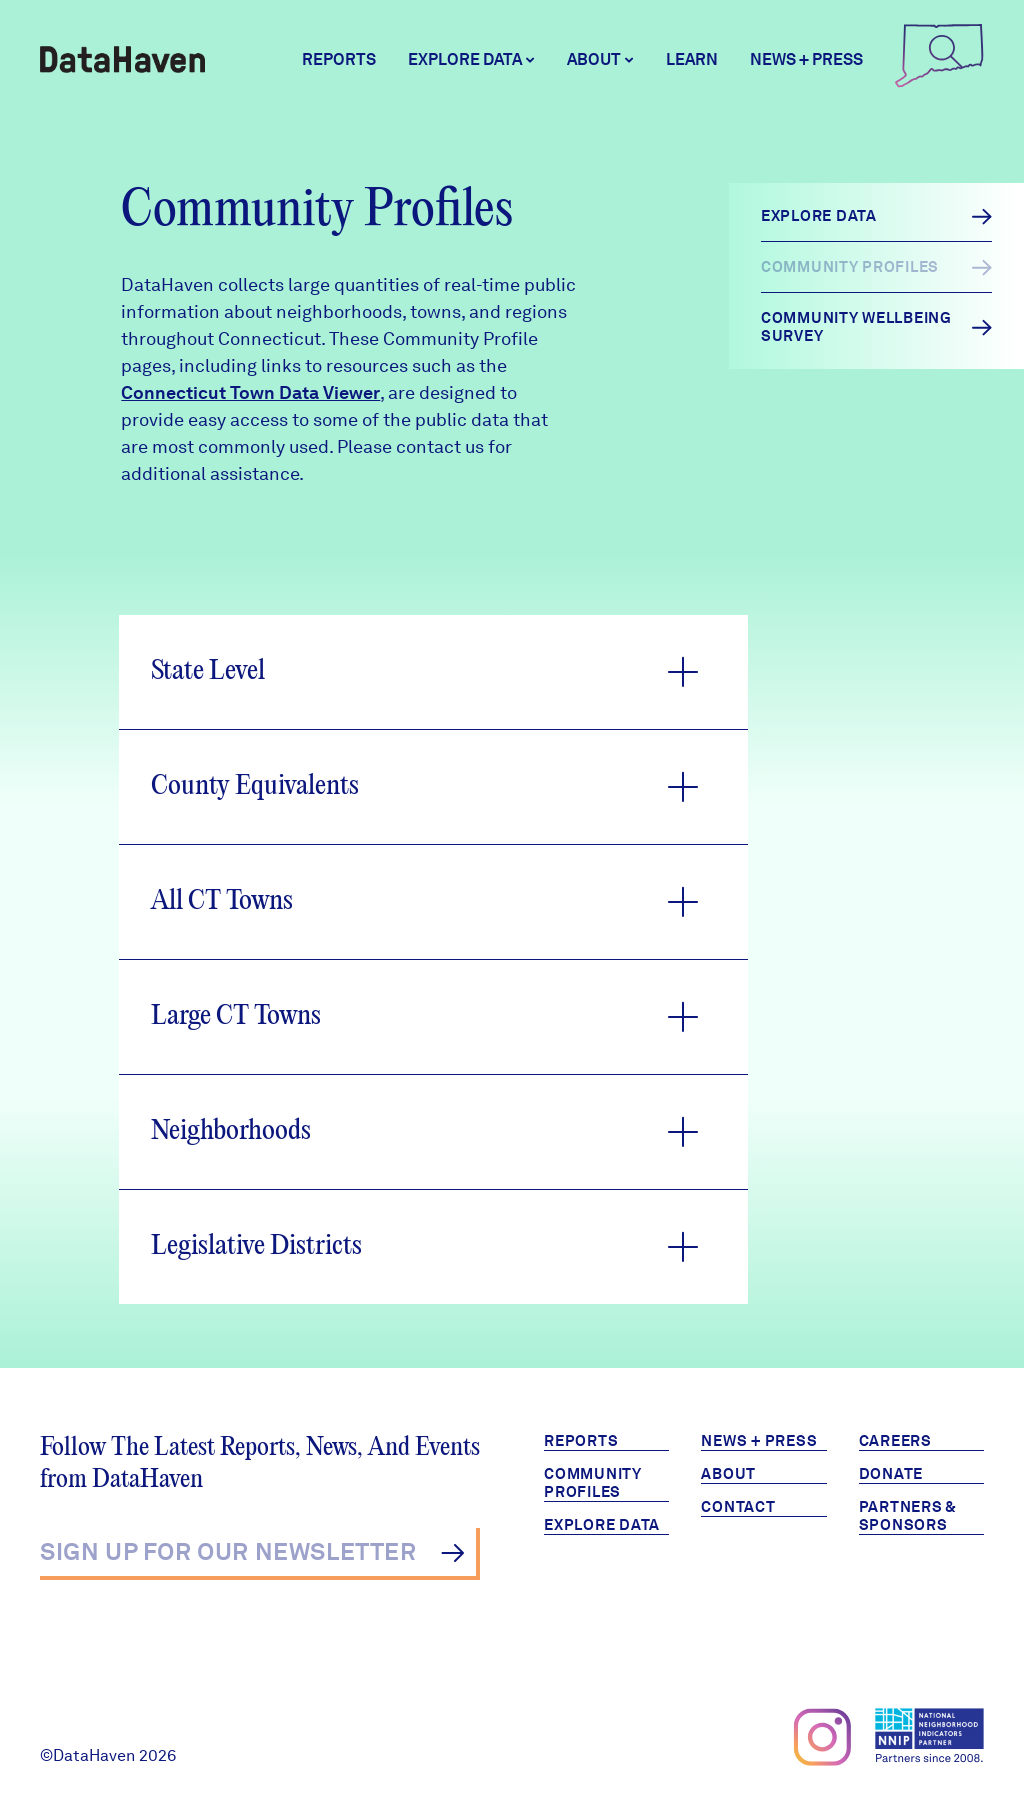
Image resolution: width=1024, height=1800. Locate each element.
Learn (692, 59)
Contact (738, 1507)
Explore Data (602, 1525)
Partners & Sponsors (908, 1516)
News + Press (806, 59)
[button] (433, 672)
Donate (891, 1474)
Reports (339, 59)
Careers (895, 1441)
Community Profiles (593, 1483)
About (728, 1474)
